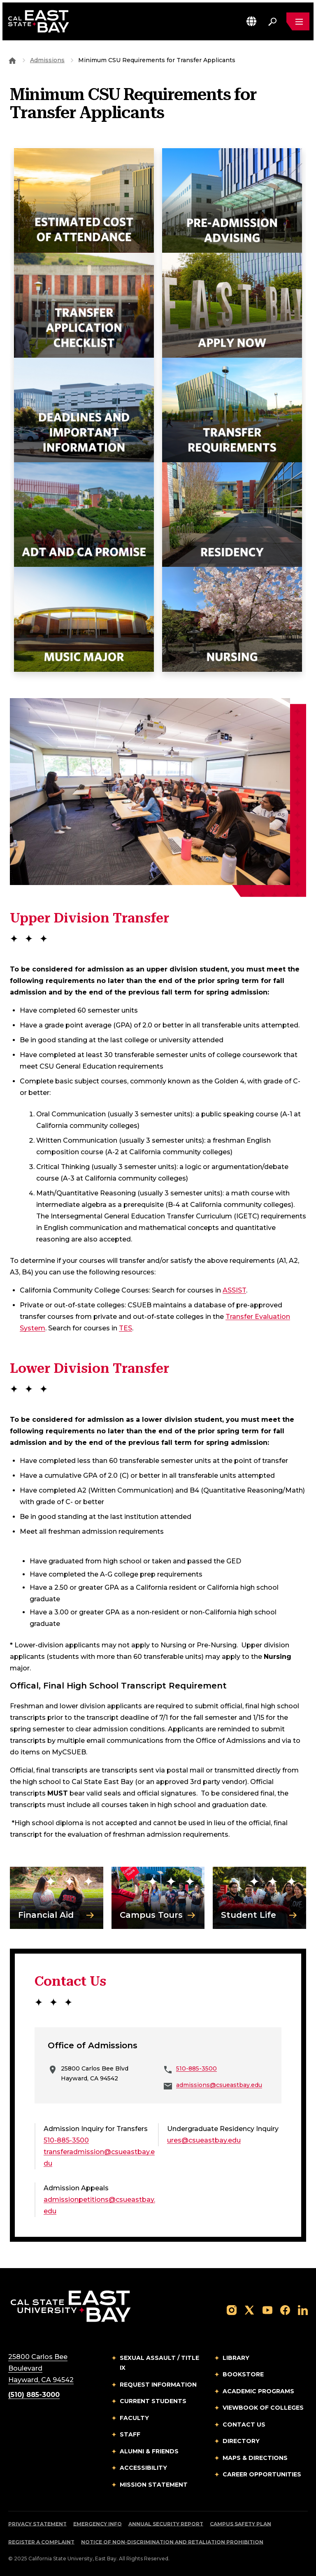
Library (236, 2358)
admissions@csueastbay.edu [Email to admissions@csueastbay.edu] (219, 2085)
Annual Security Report (165, 2524)
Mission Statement (154, 2484)
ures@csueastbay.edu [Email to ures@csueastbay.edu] (204, 2140)
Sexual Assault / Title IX (159, 2363)
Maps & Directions (255, 2458)
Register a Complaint (41, 2542)
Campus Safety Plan (240, 2524)
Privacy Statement (37, 2524)
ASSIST (234, 1290)
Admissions (47, 60)
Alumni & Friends (149, 2451)
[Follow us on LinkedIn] (303, 2309)
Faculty (134, 2418)
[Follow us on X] (249, 2309)
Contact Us (244, 2424)
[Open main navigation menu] (297, 21)
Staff (130, 2434)
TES (125, 1328)
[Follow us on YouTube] (267, 2309)
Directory (241, 2441)
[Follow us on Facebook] (285, 2309)
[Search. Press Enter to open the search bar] (272, 21)
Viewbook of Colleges (263, 2407)
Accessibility (143, 2467)
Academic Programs (258, 2391)
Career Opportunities (262, 2474)
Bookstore (243, 2374)
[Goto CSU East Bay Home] (12, 60)
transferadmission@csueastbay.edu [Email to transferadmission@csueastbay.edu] (99, 2157)
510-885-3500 (196, 2068)
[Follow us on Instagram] (232, 2309)
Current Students (153, 2401)
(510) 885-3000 (34, 2395)
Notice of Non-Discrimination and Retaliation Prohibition (172, 2542)
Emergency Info (97, 2524)
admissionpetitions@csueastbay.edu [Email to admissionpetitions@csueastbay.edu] (99, 2205)
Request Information (158, 2384)
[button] (251, 21)
